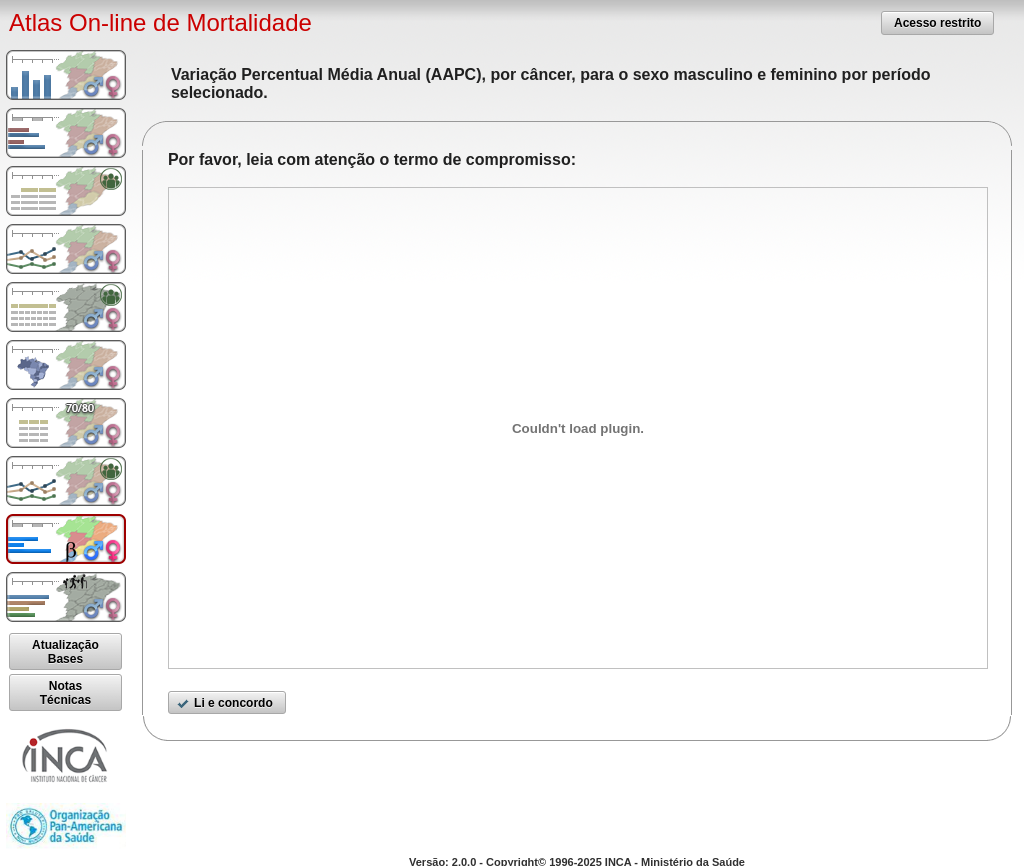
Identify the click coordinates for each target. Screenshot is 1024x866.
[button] (937, 22)
